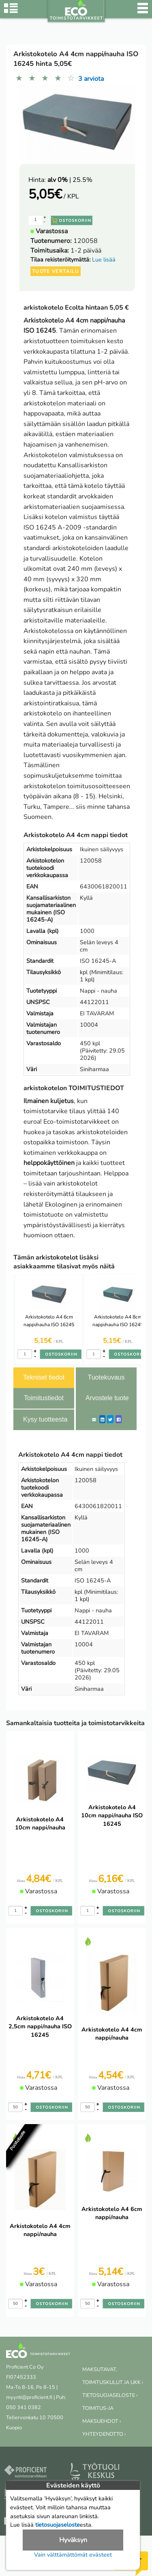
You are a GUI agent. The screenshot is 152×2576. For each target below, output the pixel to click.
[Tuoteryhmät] (11, 12)
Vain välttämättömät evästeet (73, 2555)
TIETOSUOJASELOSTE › (109, 2395)
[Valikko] (142, 12)
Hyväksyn (73, 2540)
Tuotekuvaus (106, 1377)
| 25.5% (69, 179)
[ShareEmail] (94, 1419)
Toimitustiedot (44, 1398)
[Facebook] (119, 1419)
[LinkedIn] (102, 1419)
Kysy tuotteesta (45, 1419)
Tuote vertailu (55, 271)
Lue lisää (104, 259)
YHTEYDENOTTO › (104, 2434)
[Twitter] (110, 1419)
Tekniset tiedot (43, 1377)
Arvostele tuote (107, 1398)
